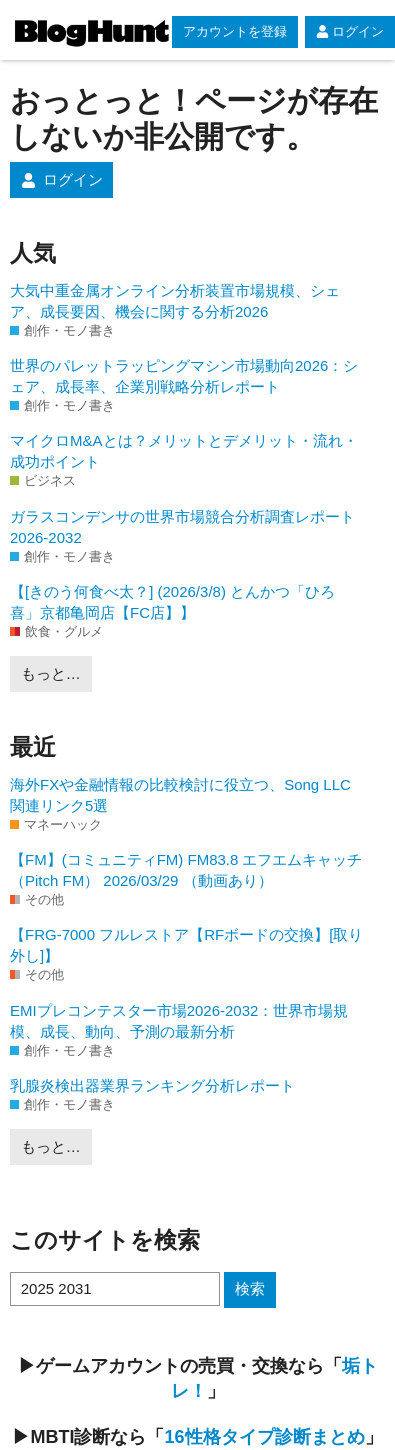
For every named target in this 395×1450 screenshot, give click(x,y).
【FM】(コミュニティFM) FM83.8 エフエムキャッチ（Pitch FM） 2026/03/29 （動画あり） (186, 870)
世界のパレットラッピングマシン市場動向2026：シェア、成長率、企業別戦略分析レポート (184, 376)
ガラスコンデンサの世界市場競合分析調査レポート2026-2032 (182, 527)
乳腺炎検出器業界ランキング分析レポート (152, 1085)
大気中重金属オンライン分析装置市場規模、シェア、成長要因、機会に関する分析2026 (175, 301)
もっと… (51, 673)
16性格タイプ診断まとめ (264, 1437)
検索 (250, 1288)
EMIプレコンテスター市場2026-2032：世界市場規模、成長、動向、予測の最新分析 (179, 1021)
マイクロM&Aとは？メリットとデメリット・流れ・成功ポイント (184, 451)
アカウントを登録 (235, 31)
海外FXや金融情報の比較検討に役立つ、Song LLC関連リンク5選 (180, 795)
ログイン (350, 31)
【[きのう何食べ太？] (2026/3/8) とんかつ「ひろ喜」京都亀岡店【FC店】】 (172, 602)
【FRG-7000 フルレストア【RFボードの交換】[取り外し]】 (186, 945)
